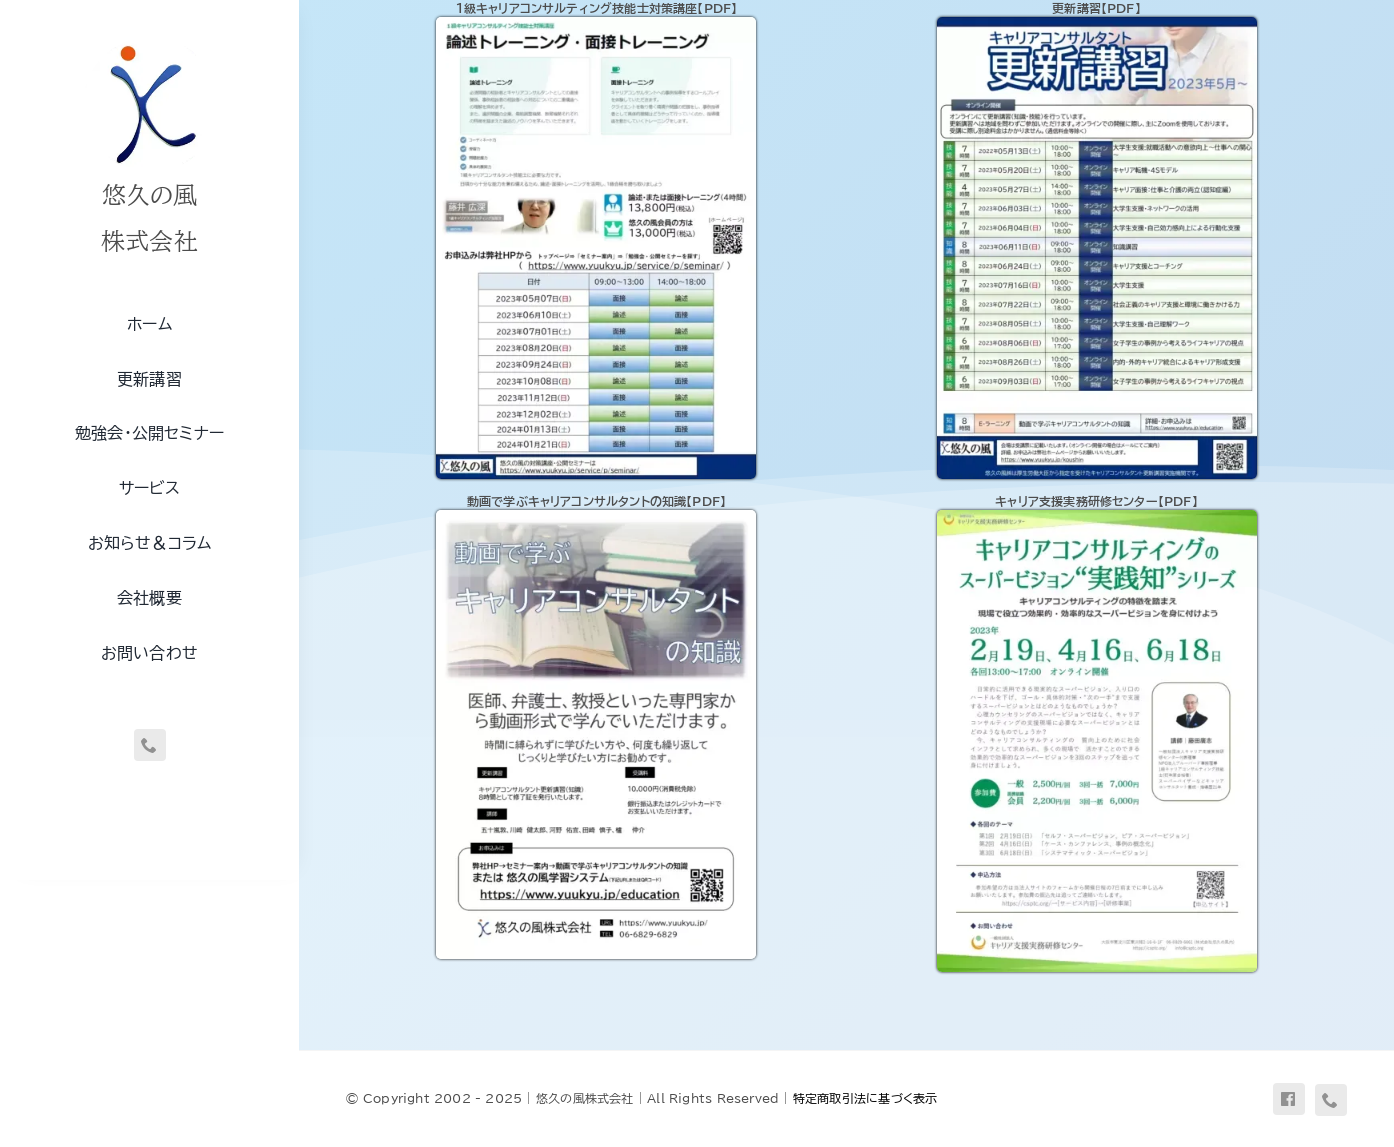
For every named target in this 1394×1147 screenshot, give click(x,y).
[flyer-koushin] (1097, 24)
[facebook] (1289, 1099)
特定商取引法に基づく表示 (865, 1098)
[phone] (150, 745)
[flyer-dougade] (596, 517)
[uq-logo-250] (150, 43)
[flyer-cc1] (596, 24)
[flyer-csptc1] (1097, 517)
